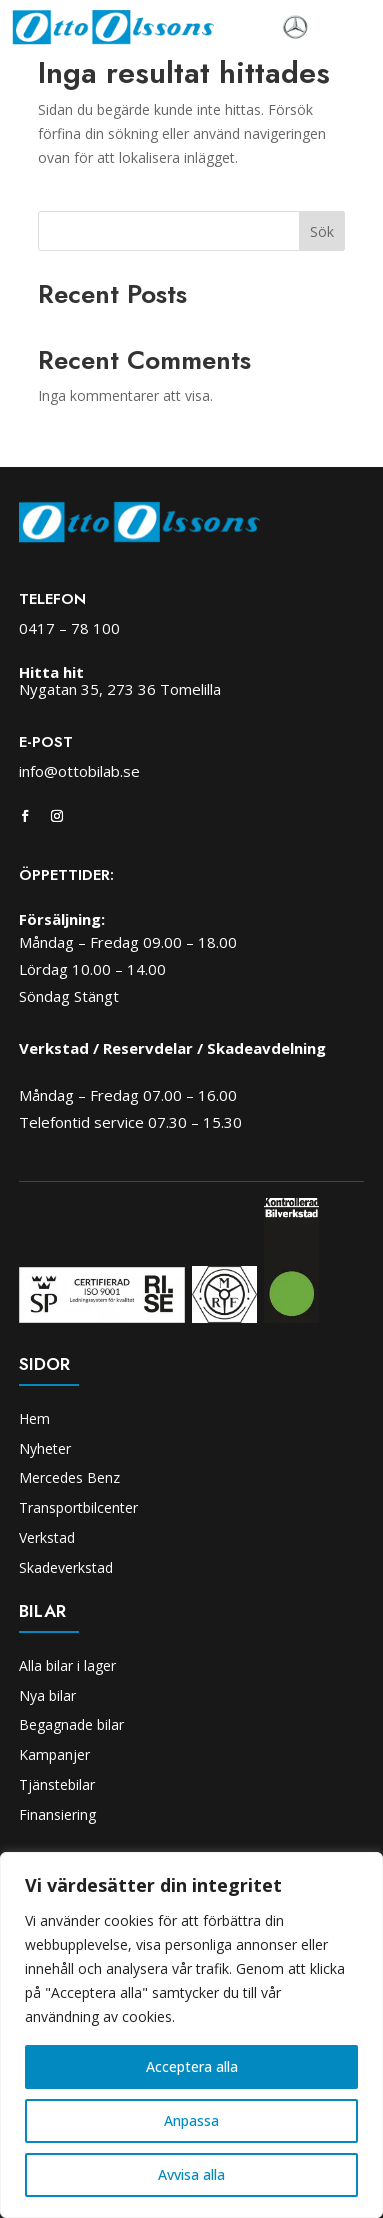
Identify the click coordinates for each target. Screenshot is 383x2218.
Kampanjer (54, 1754)
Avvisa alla (191, 2174)
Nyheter (45, 1448)
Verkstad (47, 1537)
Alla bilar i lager (67, 1665)
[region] (191, 2035)
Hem (34, 1418)
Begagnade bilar (71, 1724)
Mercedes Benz (69, 1477)
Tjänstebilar (57, 1784)
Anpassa (191, 2120)
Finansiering (57, 1814)
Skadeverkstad (66, 1567)
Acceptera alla (192, 2066)
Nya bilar (47, 1695)
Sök (322, 231)
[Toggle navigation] (340, 28)
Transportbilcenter (78, 1507)
